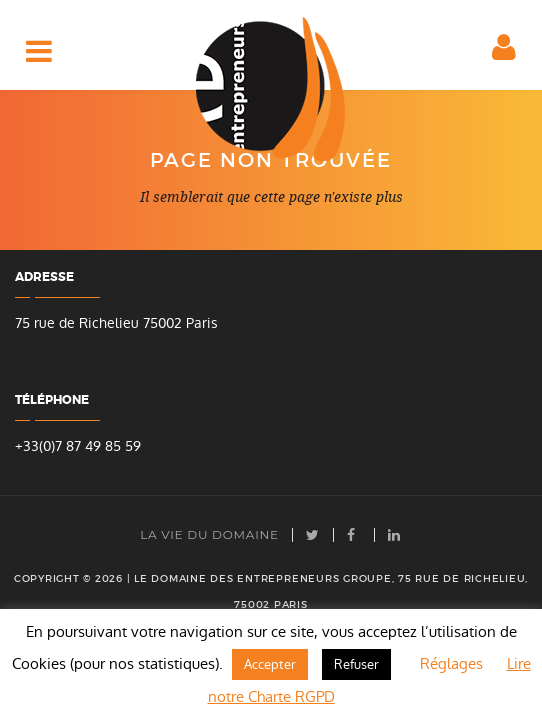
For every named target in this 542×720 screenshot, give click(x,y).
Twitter (313, 535)
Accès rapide (43, 60)
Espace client (509, 59)
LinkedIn (395, 535)
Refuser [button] (356, 664)
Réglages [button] (451, 663)
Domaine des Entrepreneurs (270, 89)
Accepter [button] (270, 664)
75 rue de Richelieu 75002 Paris (116, 323)
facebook (354, 535)
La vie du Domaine (209, 535)
